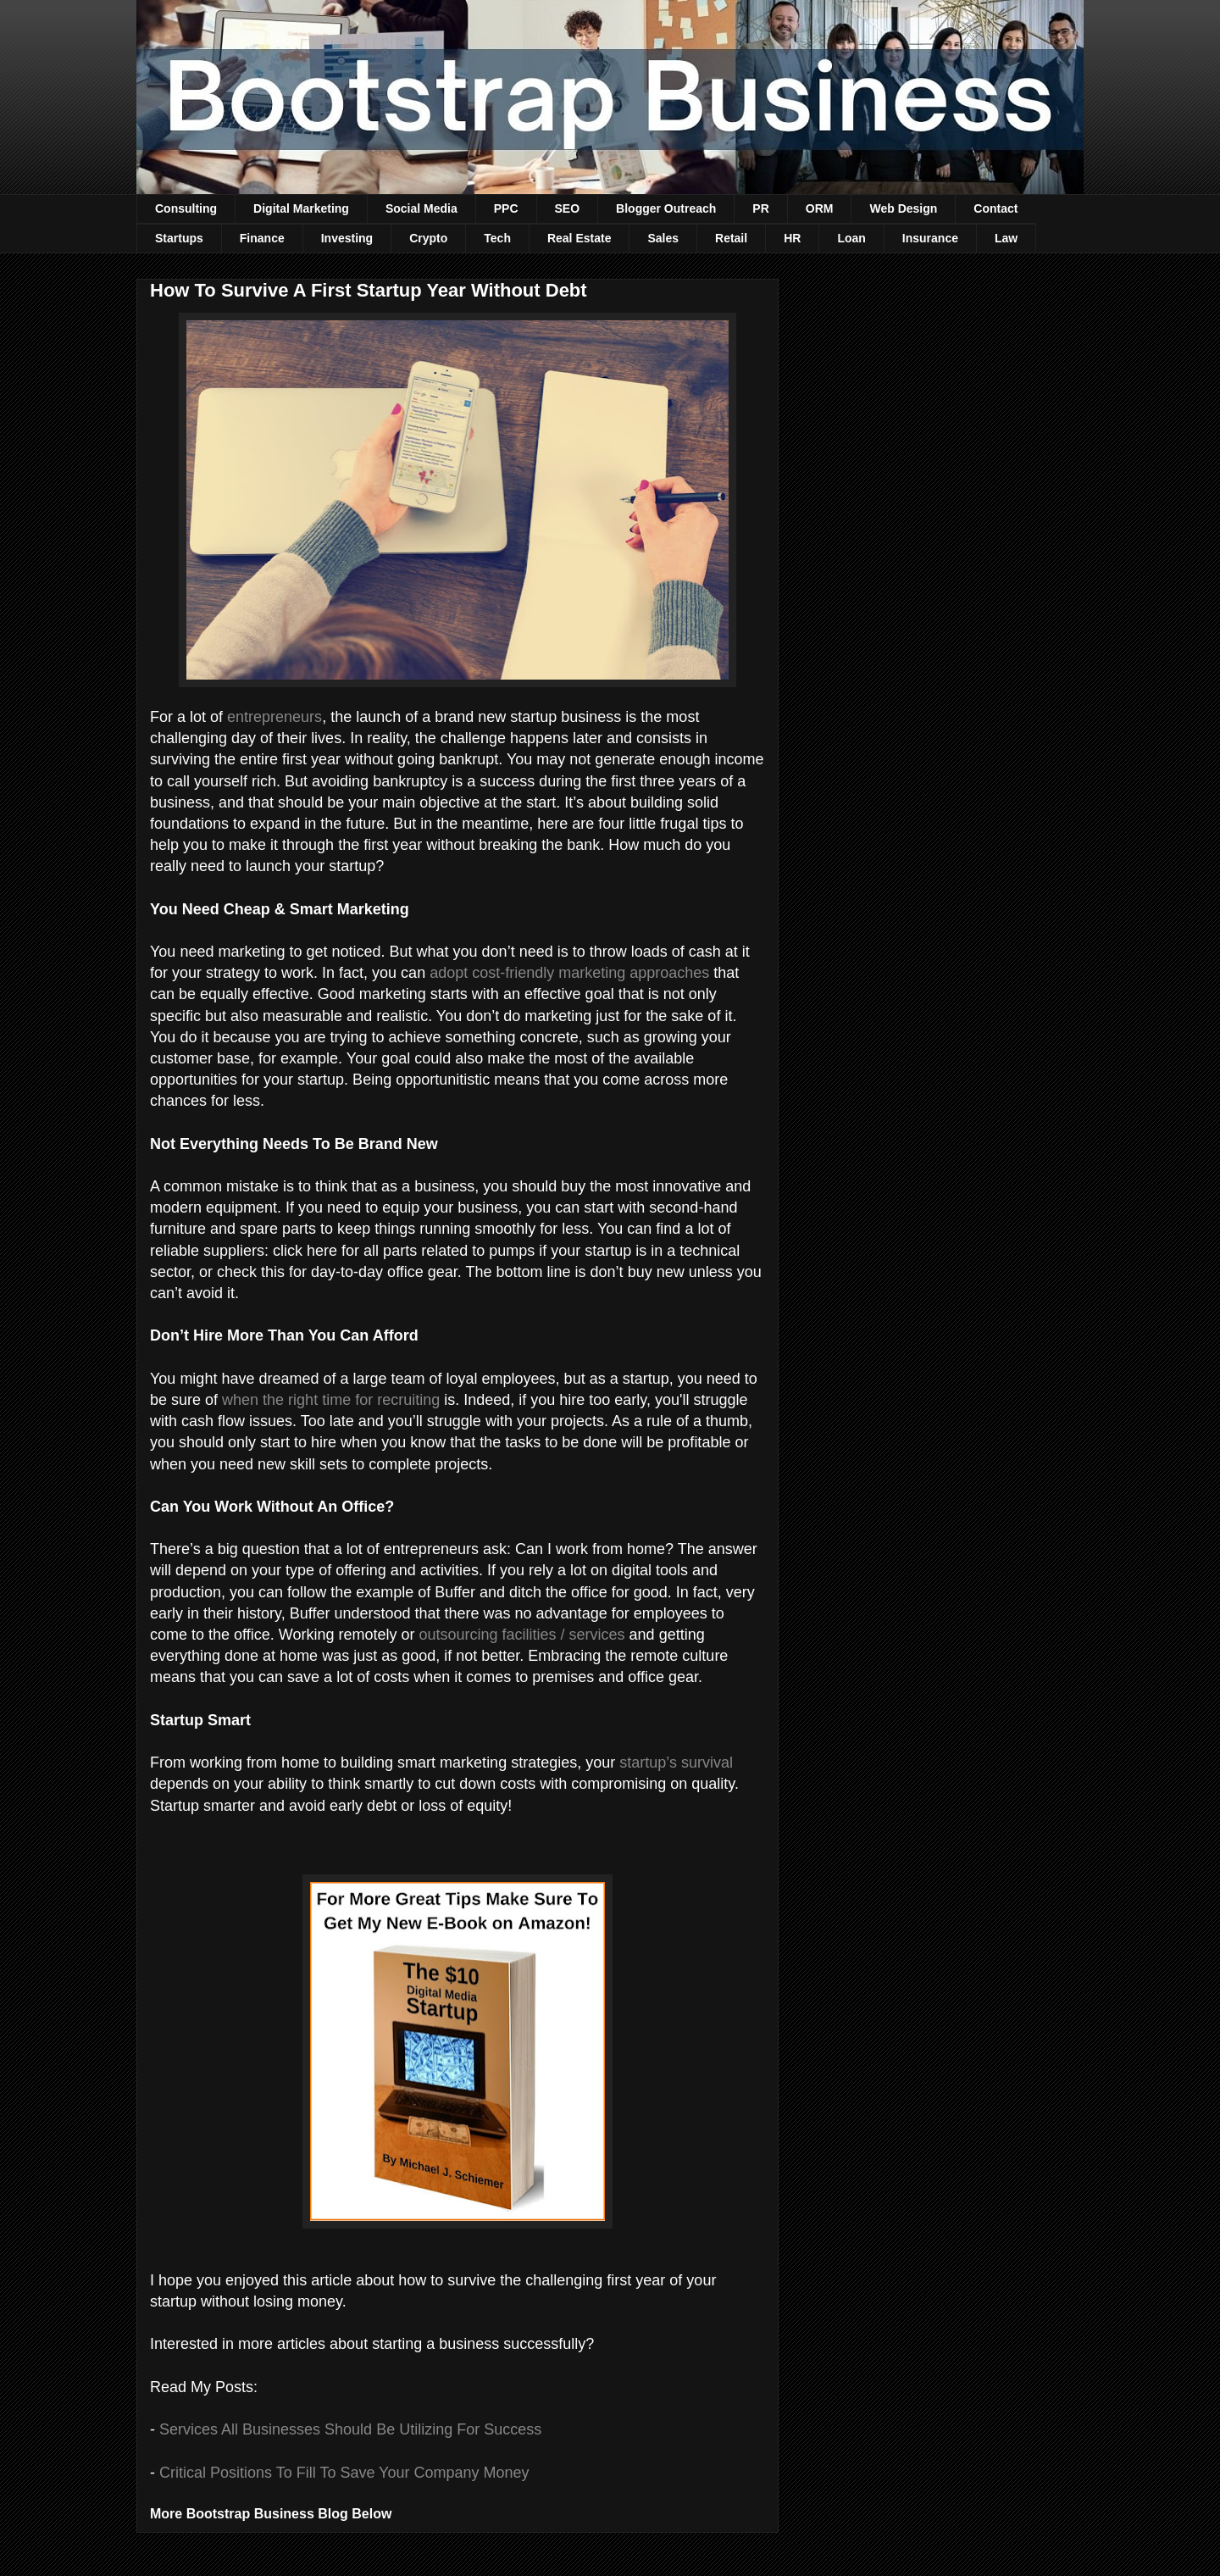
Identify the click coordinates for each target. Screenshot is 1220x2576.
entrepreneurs (274, 716)
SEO (567, 208)
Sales (663, 238)
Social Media (421, 208)
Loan (851, 238)
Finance (262, 238)
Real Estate (579, 238)
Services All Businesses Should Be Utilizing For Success (350, 2429)
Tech (497, 238)
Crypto (428, 238)
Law (1006, 238)
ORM (820, 208)
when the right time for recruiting (331, 1399)
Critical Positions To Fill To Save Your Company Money (344, 2472)
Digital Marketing (301, 208)
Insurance (930, 238)
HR (792, 238)
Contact (995, 208)
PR (760, 208)
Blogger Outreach (666, 208)
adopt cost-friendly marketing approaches (569, 972)
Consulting (186, 208)
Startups (179, 238)
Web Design (903, 208)
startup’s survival (676, 1762)
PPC (506, 208)
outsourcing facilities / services (521, 1634)
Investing (347, 238)
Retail (731, 238)
